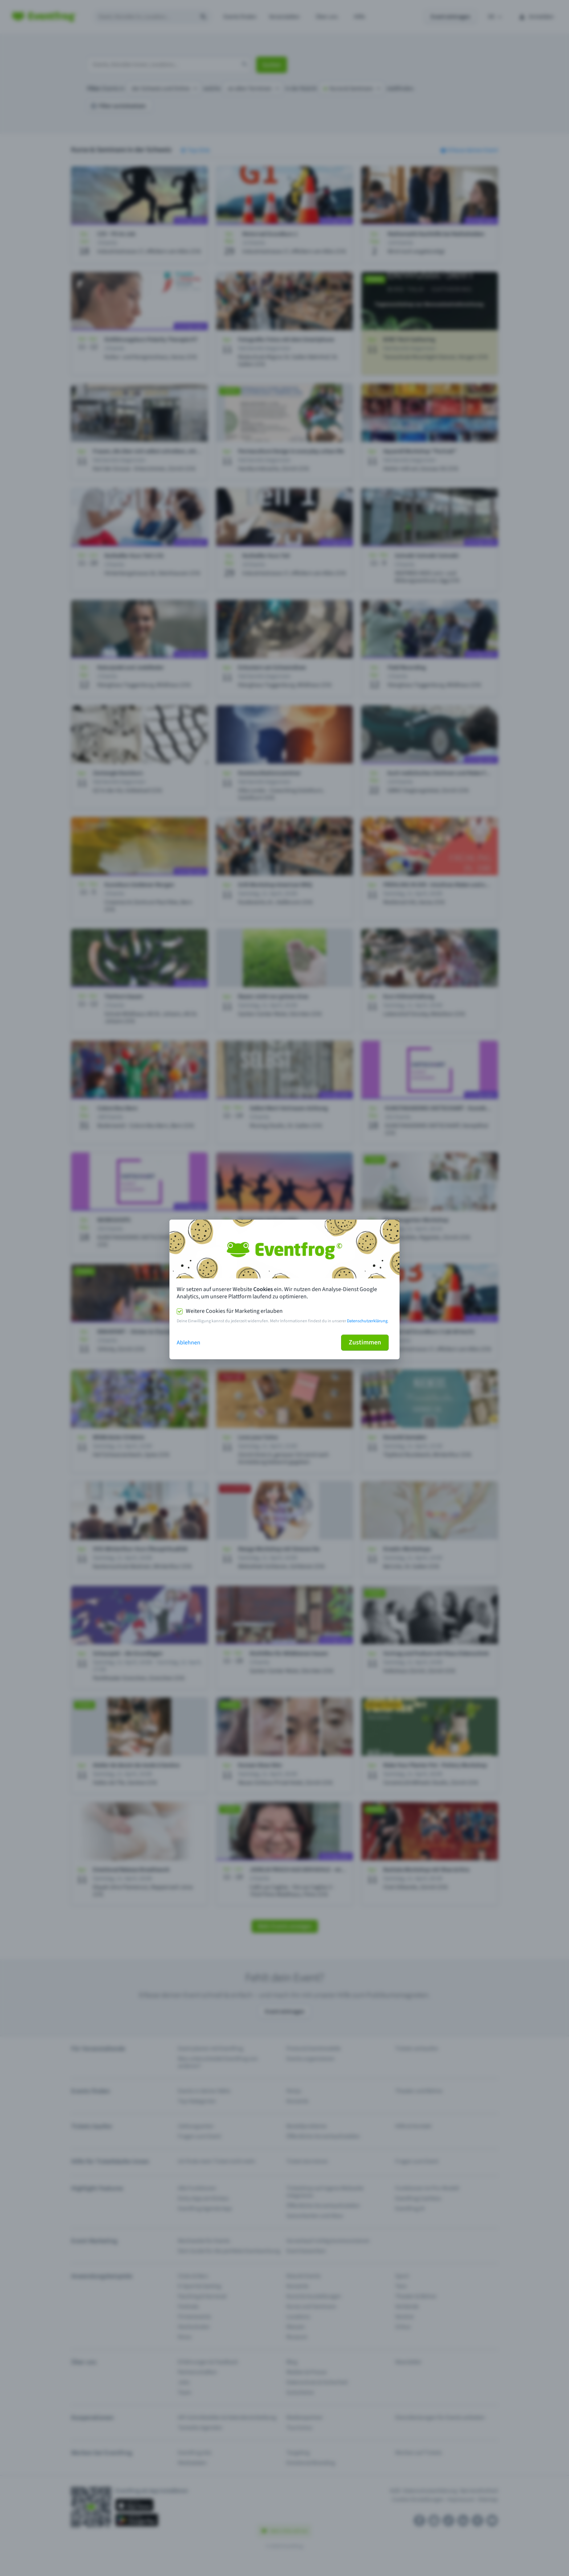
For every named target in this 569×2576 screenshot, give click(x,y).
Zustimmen (365, 1342)
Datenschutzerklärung (367, 1321)
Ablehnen (188, 1342)
